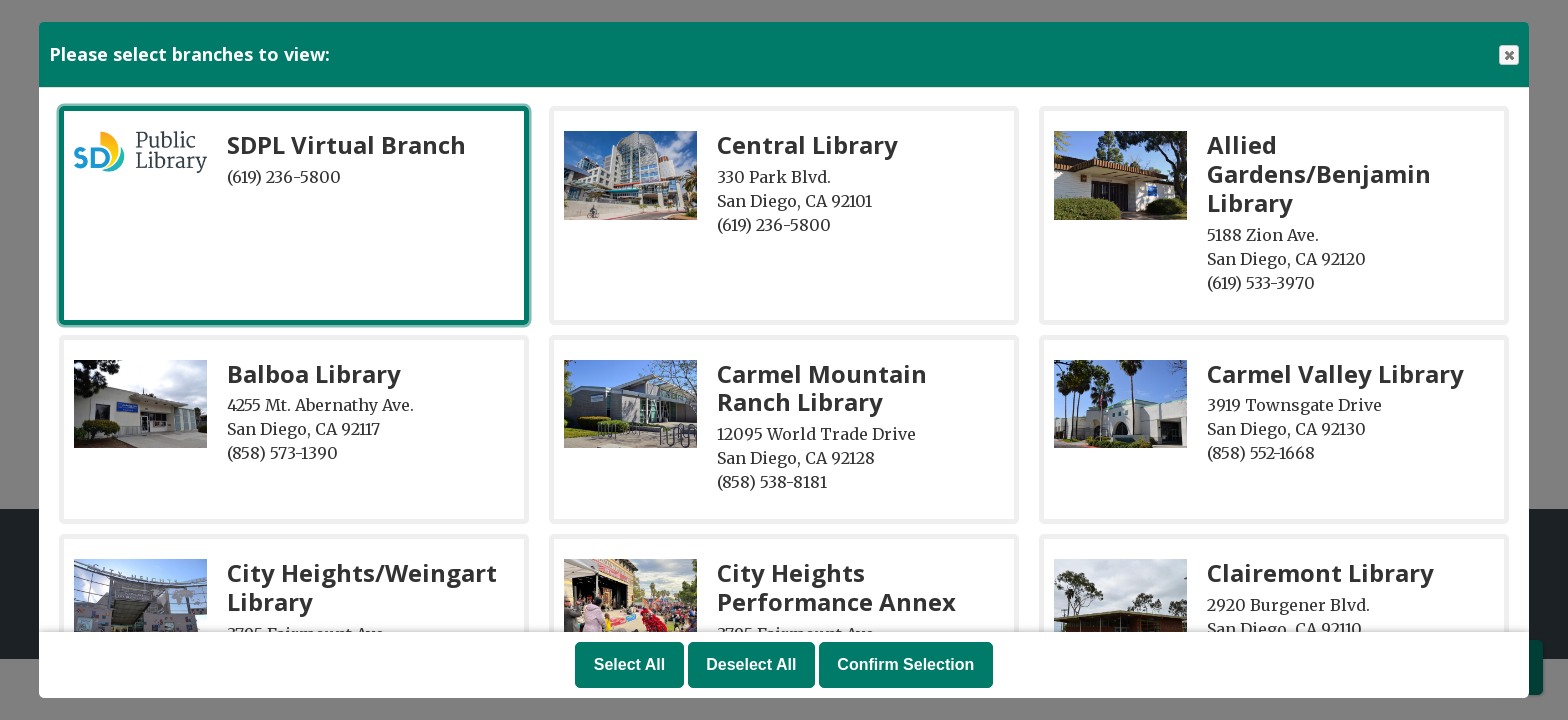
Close (1508, 55)
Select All (629, 664)
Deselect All (751, 664)
